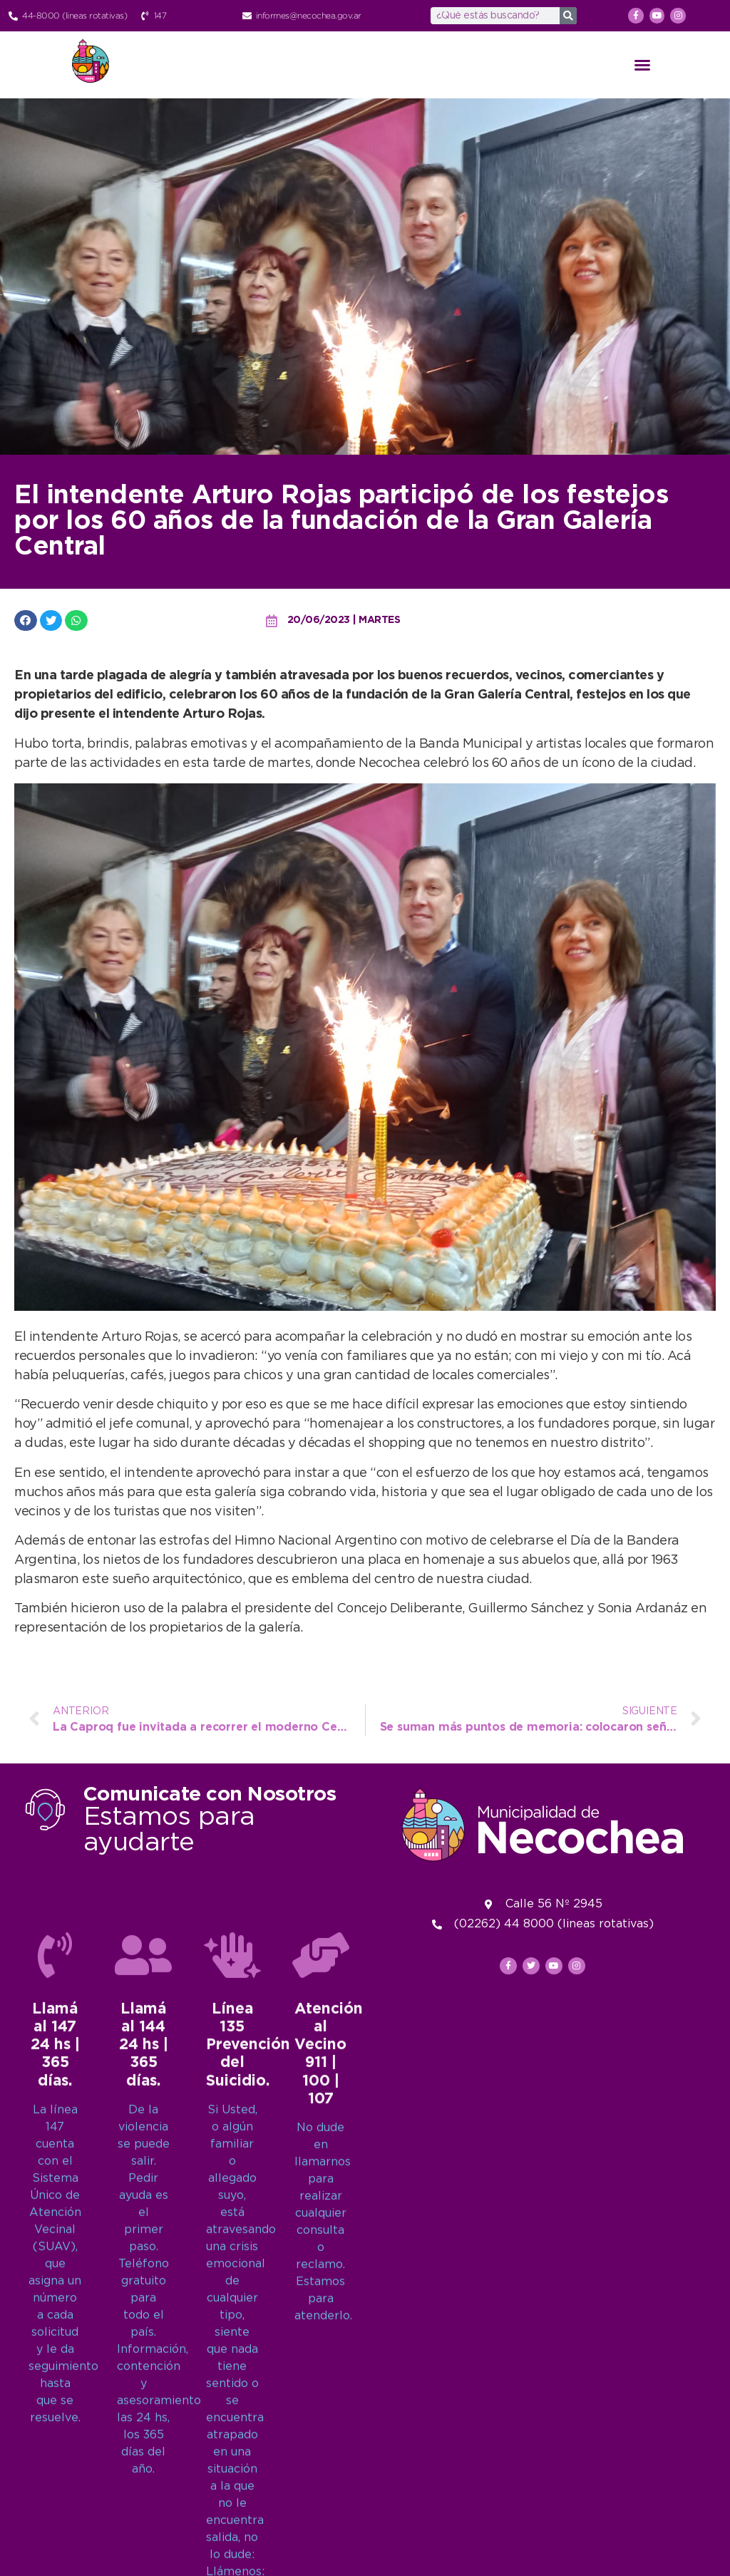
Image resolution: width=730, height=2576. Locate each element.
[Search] (568, 15)
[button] (642, 65)
